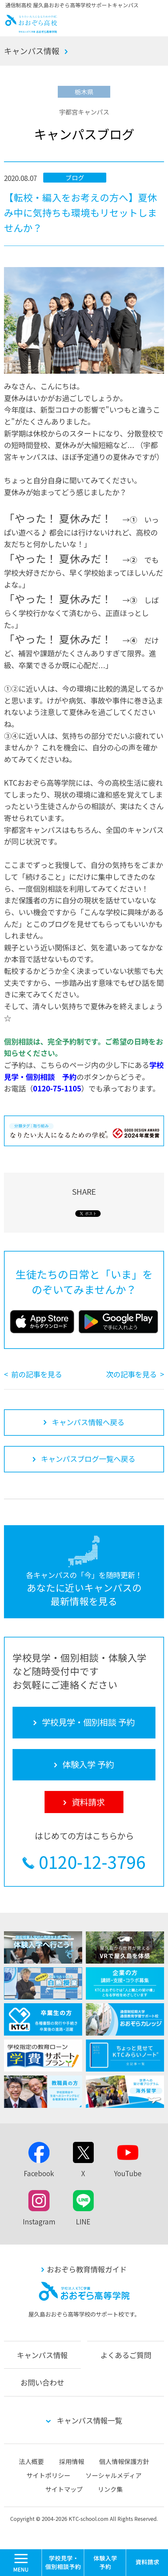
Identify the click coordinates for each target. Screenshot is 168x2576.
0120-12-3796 (92, 1861)
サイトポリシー (48, 2475)
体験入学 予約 (105, 2562)
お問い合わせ (42, 2382)
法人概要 (31, 2461)
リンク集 (110, 2489)
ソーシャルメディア (113, 2475)
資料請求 (147, 2562)
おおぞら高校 (31, 30)
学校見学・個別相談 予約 (63, 2562)
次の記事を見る (131, 1374)
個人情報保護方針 (124, 2461)
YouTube (128, 2173)
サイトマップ (64, 2489)
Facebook (39, 2173)
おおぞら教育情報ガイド (87, 2269)
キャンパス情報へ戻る (88, 1422)
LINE (83, 2221)
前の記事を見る (36, 1374)
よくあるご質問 (125, 2355)
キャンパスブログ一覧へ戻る (88, 1458)
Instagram (39, 2221)
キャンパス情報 (31, 50)
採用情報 (71, 2461)
